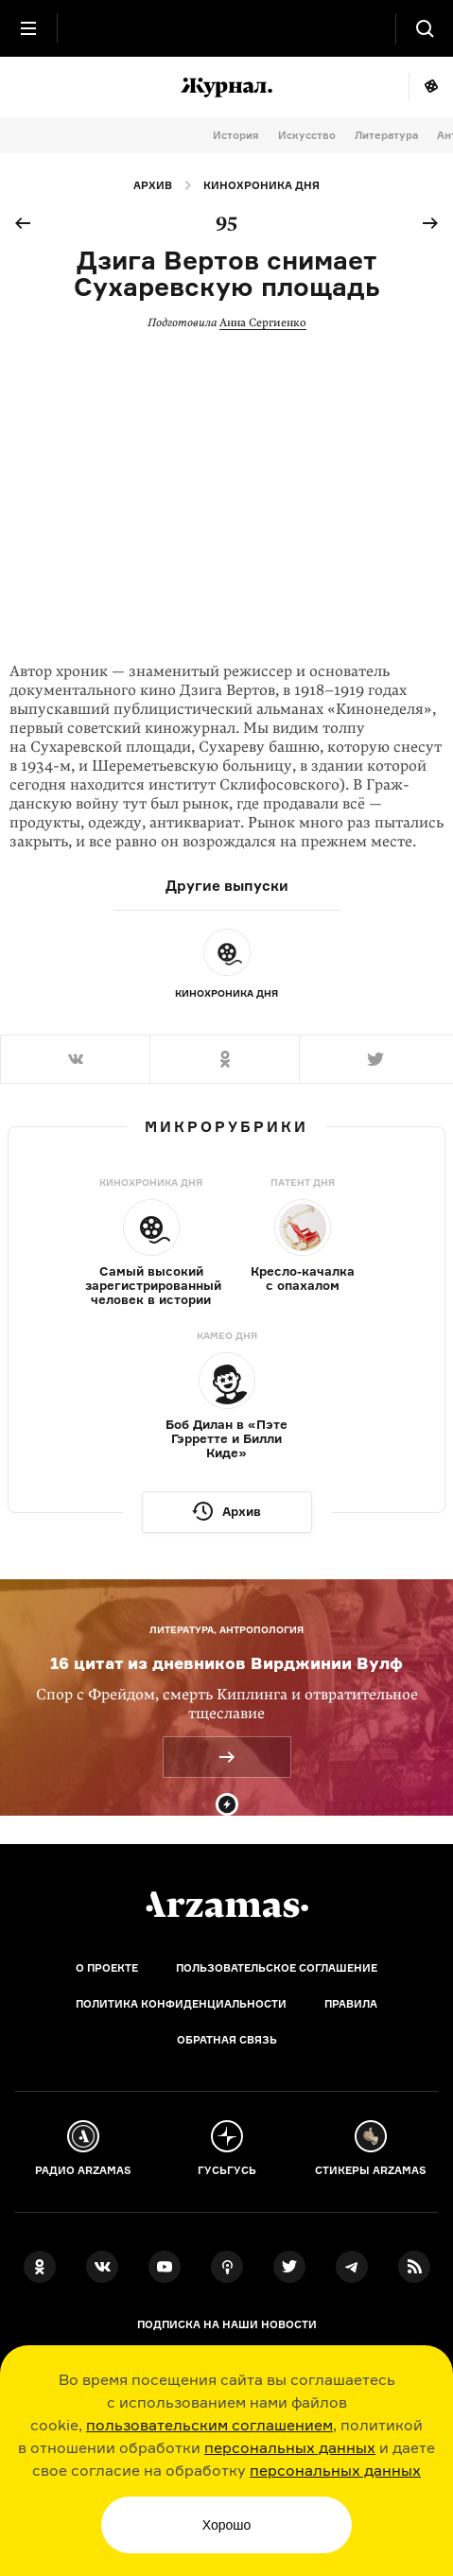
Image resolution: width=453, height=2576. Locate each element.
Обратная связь (227, 2039)
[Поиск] (425, 28)
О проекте (107, 1968)
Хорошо (227, 2524)
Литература (386, 135)
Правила (350, 2003)
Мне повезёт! (431, 87)
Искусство (307, 135)
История (236, 135)
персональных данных (289, 2447)
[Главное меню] (28, 28)
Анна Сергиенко (262, 322)
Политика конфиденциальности (181, 2003)
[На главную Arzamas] (227, 28)
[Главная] (227, 1904)
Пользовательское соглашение (276, 1968)
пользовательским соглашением (209, 2424)
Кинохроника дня (261, 185)
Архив (152, 185)
